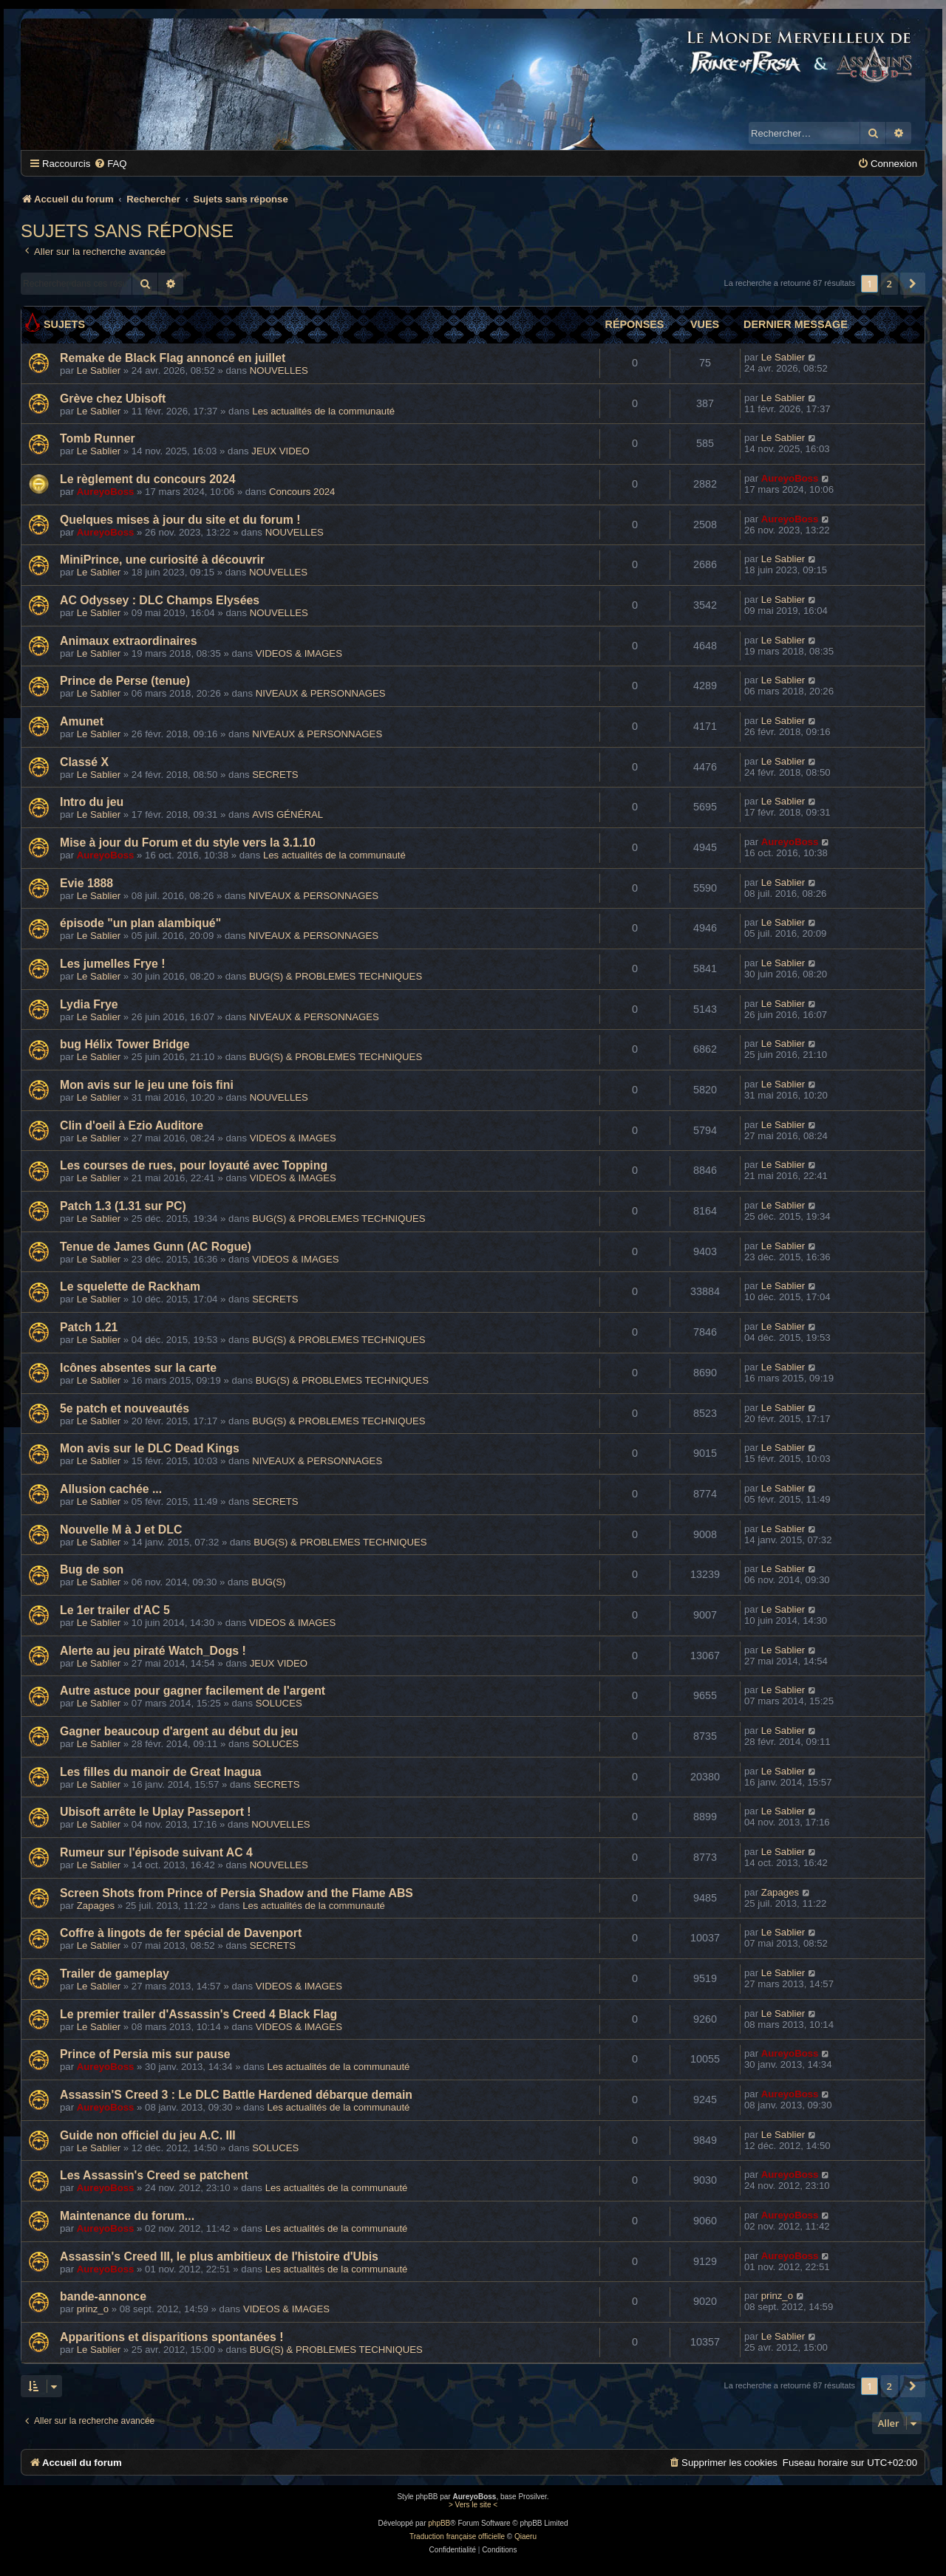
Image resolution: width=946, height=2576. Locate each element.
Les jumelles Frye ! (113, 963)
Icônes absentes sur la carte (138, 1368)
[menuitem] (110, 163)
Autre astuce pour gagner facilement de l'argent (192, 1690)
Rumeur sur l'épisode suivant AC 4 (156, 1852)
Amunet (81, 721)
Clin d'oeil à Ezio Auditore (131, 1125)
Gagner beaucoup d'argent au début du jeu (179, 1731)
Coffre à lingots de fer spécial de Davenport (181, 1933)
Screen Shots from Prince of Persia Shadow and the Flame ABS (236, 1893)
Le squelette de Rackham (130, 1286)
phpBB (439, 2523)
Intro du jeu (91, 802)
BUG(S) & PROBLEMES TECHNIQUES (335, 976)
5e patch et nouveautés (124, 1408)
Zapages (96, 1905)
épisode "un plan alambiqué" (140, 923)
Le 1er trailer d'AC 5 (115, 1610)
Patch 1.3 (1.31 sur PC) (123, 1206)
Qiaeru (525, 2536)
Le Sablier (98, 370)
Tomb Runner (97, 438)
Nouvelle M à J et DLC (121, 1529)
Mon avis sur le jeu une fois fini (147, 1085)
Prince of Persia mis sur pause (145, 2054)
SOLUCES (279, 1703)
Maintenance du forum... (127, 2216)
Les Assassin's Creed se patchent (154, 2175)
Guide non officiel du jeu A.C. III (148, 2135)
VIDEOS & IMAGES (299, 653)
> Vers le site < (473, 2505)
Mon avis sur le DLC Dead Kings (149, 1448)
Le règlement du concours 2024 (148, 479)
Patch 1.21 (89, 1327)
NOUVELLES (279, 370)
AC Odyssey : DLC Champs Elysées (159, 600)
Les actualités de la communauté (323, 411)
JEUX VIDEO (280, 451)
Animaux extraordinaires (128, 641)
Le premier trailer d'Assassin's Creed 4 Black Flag (198, 2014)
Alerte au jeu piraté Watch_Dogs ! (153, 1650)
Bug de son (91, 1569)
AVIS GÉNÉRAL (287, 814)
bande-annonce (103, 2296)
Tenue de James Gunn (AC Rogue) (155, 1246)
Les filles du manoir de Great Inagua (161, 1772)
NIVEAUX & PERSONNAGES (321, 693)
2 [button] (889, 283)
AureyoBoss (106, 491)
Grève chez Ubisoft (113, 398)
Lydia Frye (89, 1004)
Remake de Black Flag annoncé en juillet (172, 358)
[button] (912, 284)
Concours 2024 (302, 491)
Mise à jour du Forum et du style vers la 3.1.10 (188, 842)
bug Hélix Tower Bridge (125, 1044)
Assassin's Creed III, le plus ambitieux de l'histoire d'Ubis (219, 2256)
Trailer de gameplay (114, 1973)
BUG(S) (268, 1582)
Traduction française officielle (457, 2536)
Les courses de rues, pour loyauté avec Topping (193, 1165)
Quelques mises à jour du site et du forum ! (180, 519)
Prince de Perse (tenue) (125, 680)
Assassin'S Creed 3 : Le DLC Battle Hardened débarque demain (236, 2094)
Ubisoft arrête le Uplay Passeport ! (155, 1811)
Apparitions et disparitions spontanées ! (172, 2337)
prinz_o (93, 2308)
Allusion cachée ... (111, 1489)
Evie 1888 (86, 883)
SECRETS (275, 774)
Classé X (84, 762)
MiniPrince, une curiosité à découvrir (162, 559)
